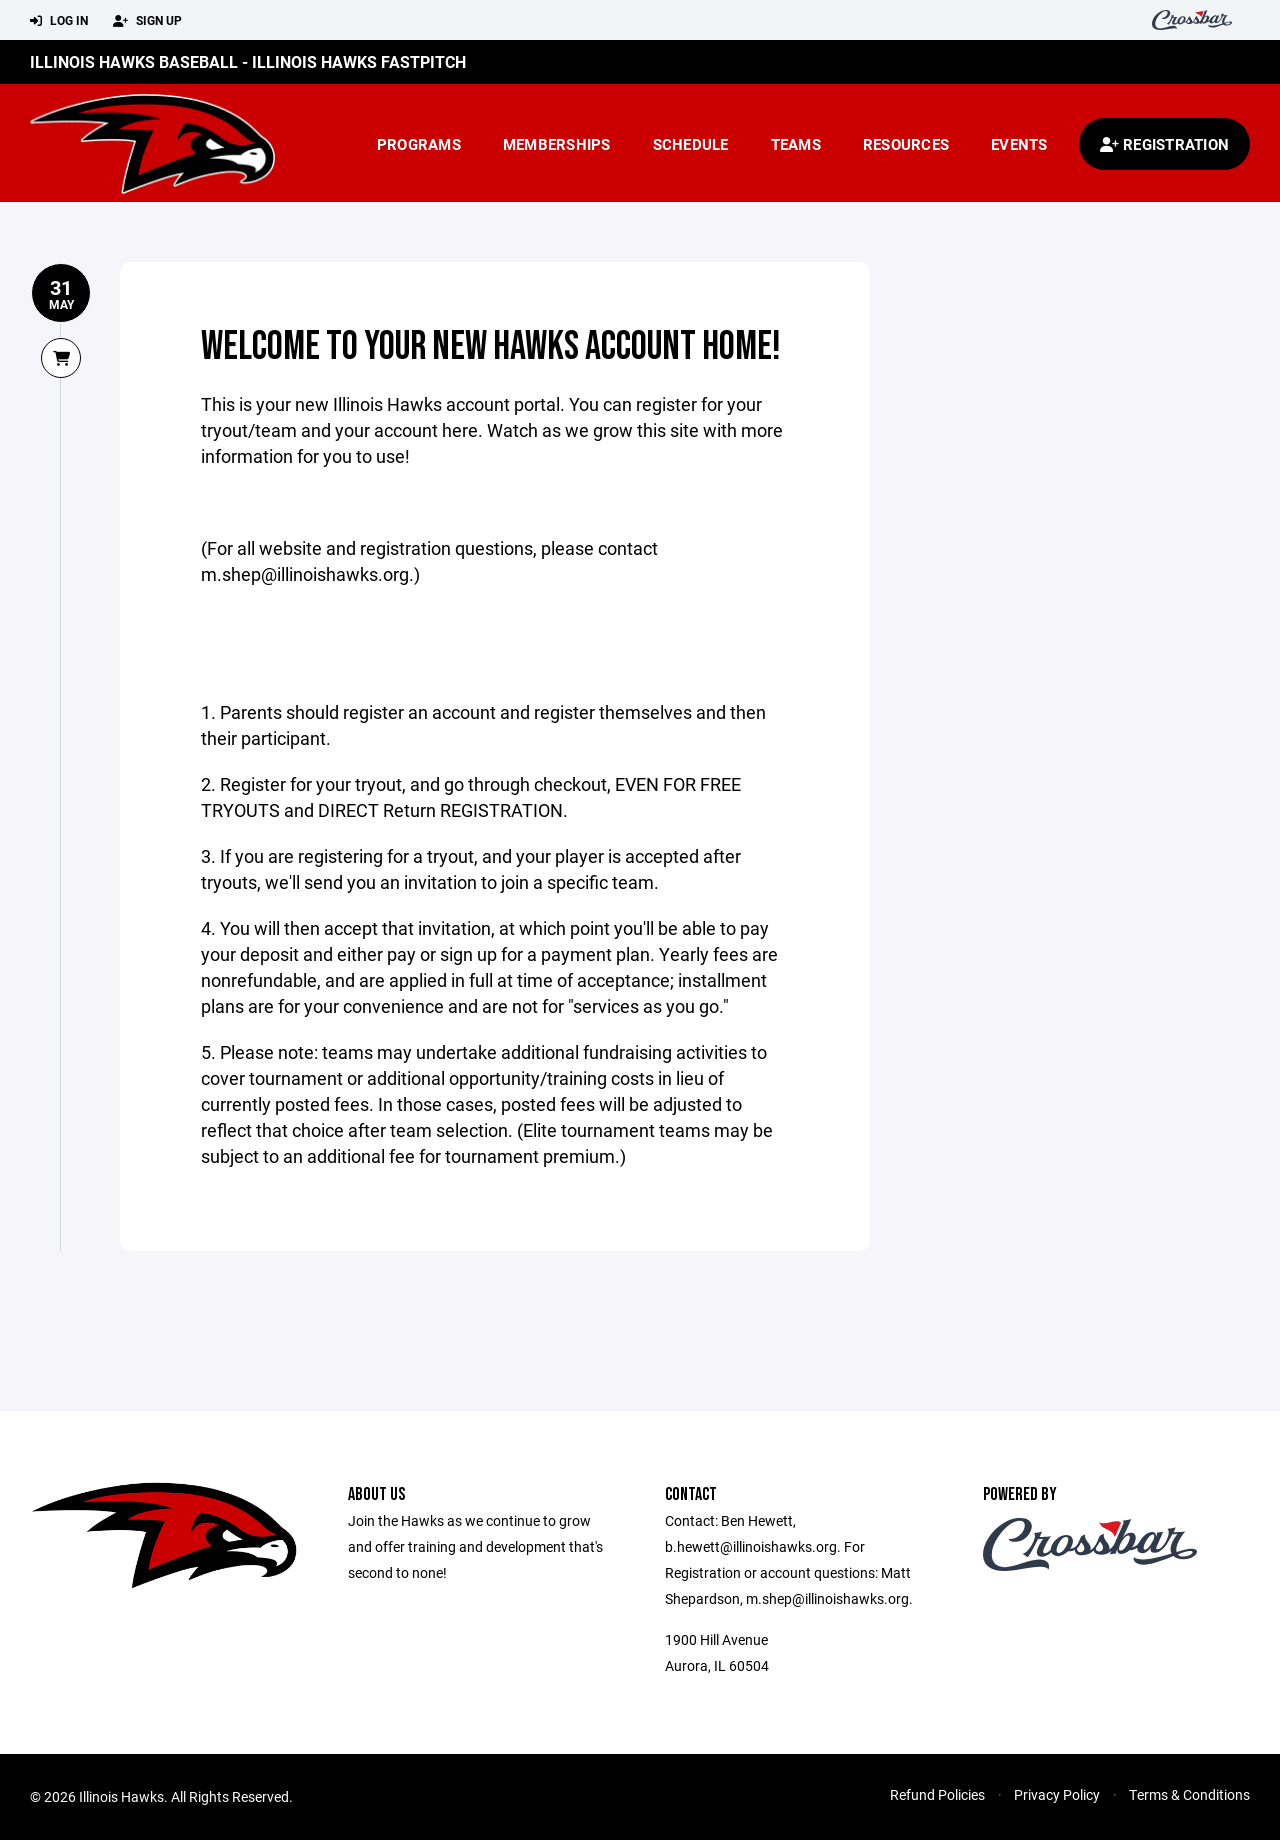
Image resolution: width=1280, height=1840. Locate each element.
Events (1019, 144)
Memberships (557, 144)
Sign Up (147, 21)
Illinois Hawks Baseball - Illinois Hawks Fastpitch (248, 61)
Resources (906, 144)
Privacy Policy (1057, 1794)
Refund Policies (937, 1794)
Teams (796, 144)
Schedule (691, 144)
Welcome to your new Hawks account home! (491, 347)
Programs (419, 144)
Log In (59, 21)
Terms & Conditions (1189, 1794)
